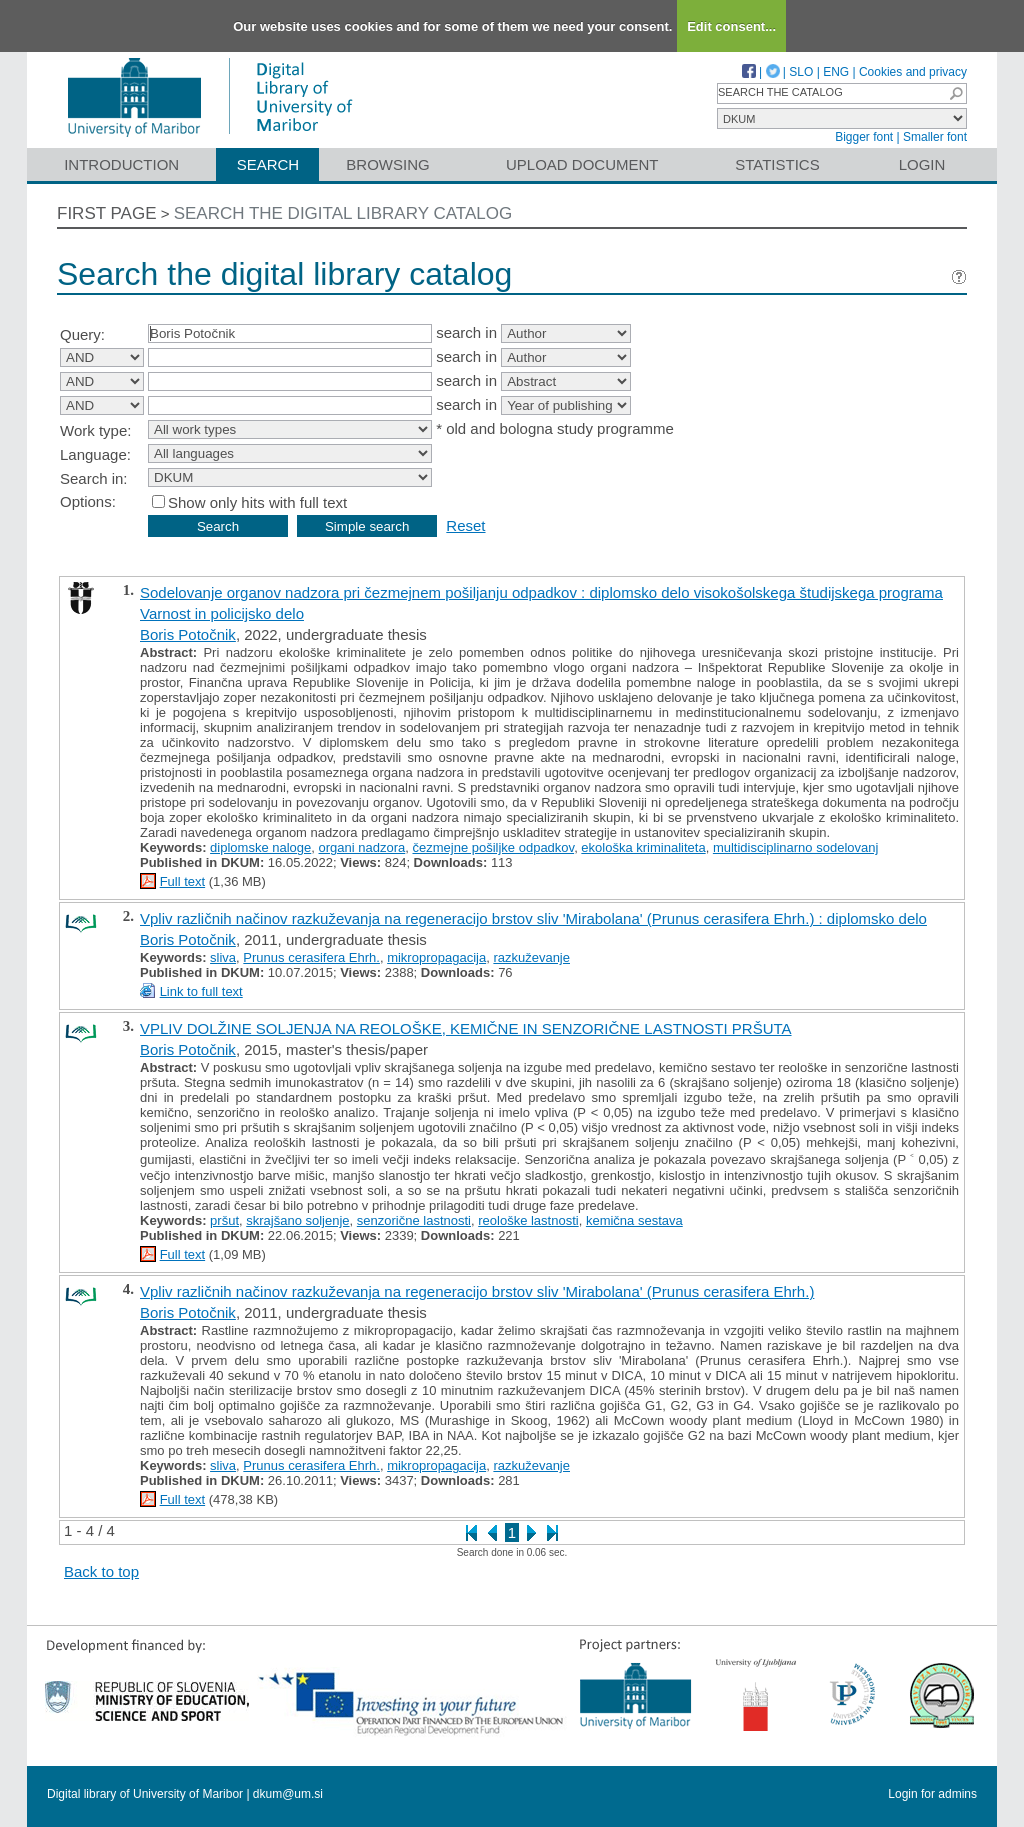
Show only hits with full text (257, 502)
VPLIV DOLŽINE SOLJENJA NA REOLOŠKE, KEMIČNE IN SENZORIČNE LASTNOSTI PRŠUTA (466, 1028)
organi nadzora (362, 847)
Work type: (95, 430)
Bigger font (864, 137)
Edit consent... (731, 26)
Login (922, 164)
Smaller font (935, 137)
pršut (224, 1220)
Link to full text (201, 991)
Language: (95, 454)
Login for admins (932, 1794)
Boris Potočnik (188, 634)
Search (268, 164)
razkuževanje (531, 957)
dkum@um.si (288, 1794)
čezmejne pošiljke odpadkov (493, 847)
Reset (465, 525)
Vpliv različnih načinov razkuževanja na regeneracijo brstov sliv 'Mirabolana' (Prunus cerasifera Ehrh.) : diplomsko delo (533, 918)
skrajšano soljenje (297, 1220)
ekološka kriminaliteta (643, 847)
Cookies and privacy (913, 72)
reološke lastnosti (528, 1220)
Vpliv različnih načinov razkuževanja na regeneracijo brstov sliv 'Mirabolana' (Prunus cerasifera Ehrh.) (477, 1291)
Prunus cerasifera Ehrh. (311, 957)
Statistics (777, 164)
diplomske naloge (260, 847)
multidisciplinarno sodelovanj (795, 847)
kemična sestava (634, 1220)
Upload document (582, 164)
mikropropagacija (436, 957)
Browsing (387, 164)
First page (107, 213)
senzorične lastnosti (414, 1220)
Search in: (94, 478)
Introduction (121, 164)
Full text (183, 881)
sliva (223, 957)
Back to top (101, 1571)
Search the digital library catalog (343, 213)
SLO (801, 72)
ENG (836, 72)
